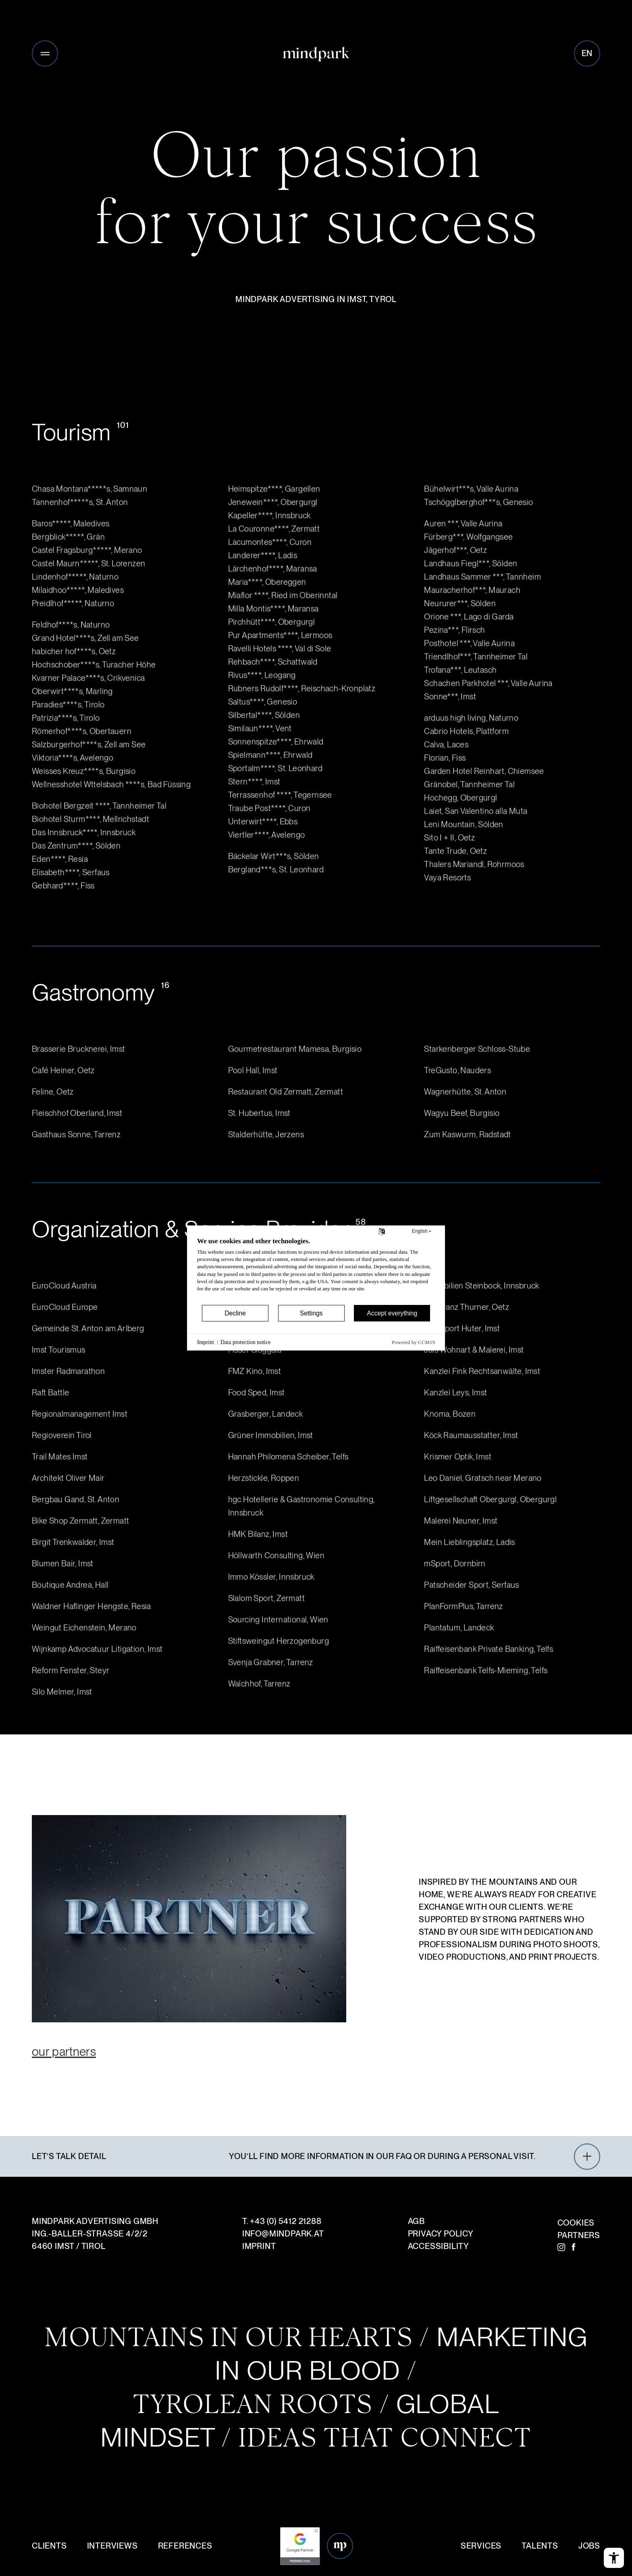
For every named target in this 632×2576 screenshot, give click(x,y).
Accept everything (392, 1313)
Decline (235, 1313)
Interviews (112, 2546)
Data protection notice (245, 1342)
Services (481, 2546)
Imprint (259, 2246)
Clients (49, 2546)
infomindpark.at (283, 2233)
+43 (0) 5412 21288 (285, 2221)
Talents (540, 2546)
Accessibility (438, 2246)
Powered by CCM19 (413, 1342)
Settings (311, 1313)
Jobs (589, 2546)
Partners (578, 2235)
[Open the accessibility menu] (614, 2558)
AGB (416, 2221)
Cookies (576, 2223)
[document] (316, 1270)
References (185, 2546)
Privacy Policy (441, 2233)
